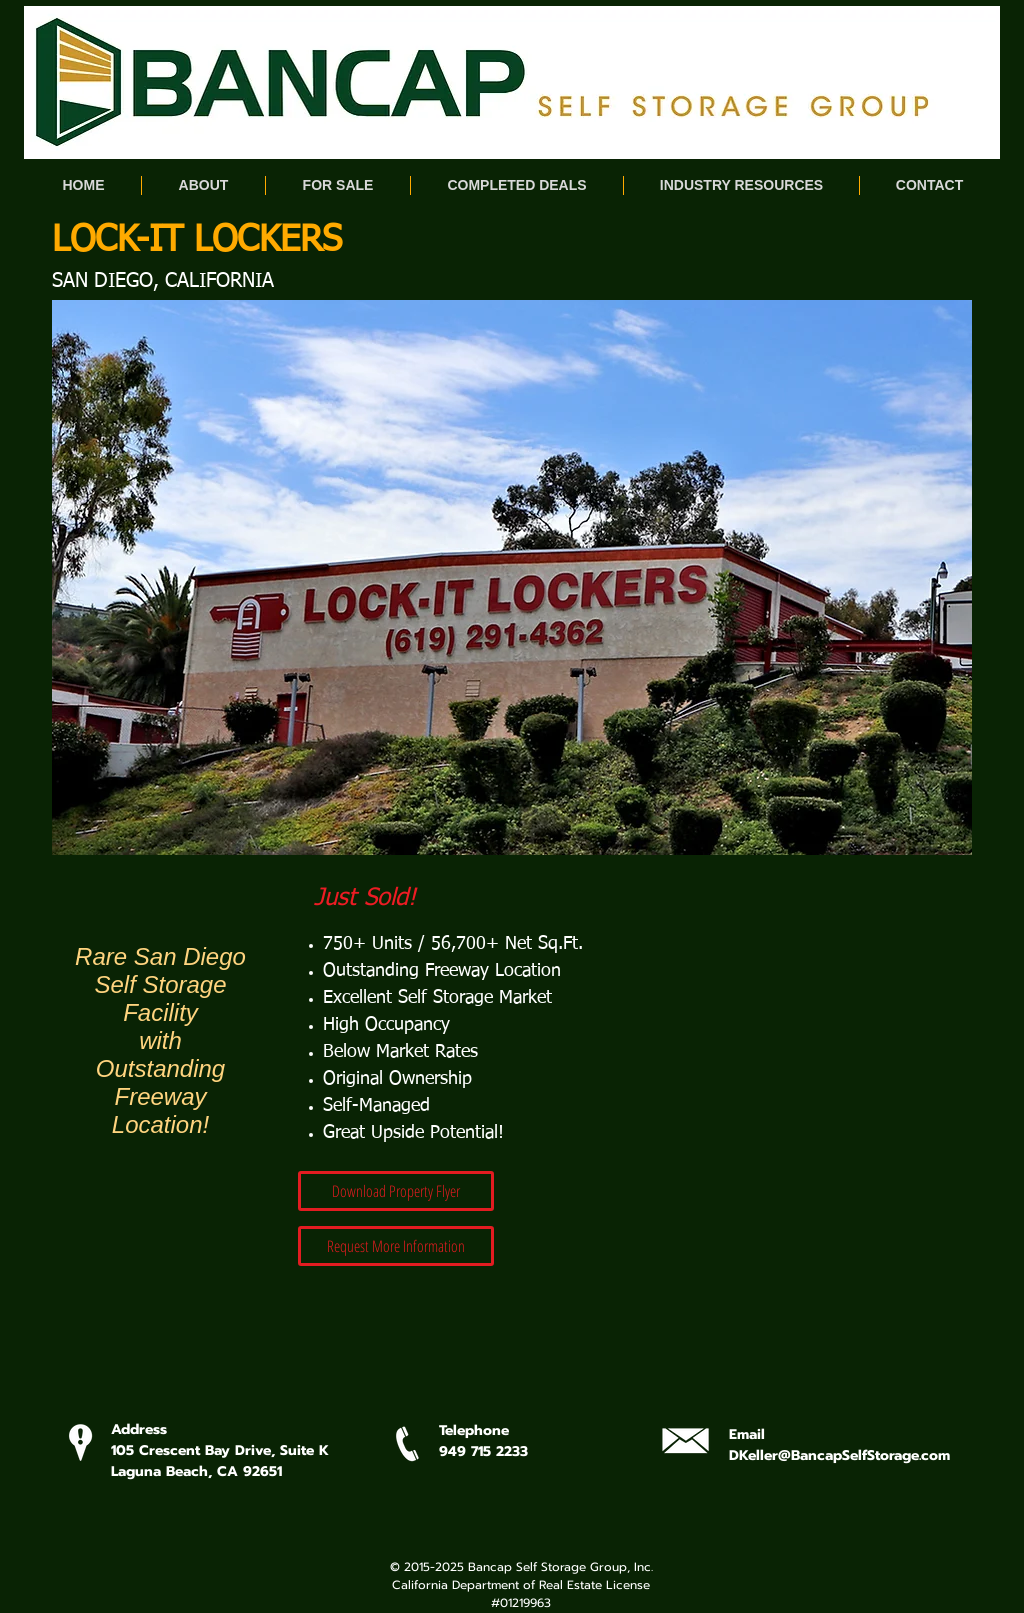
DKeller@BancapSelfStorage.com (839, 1455)
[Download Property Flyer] (396, 1191)
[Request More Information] (396, 1246)
